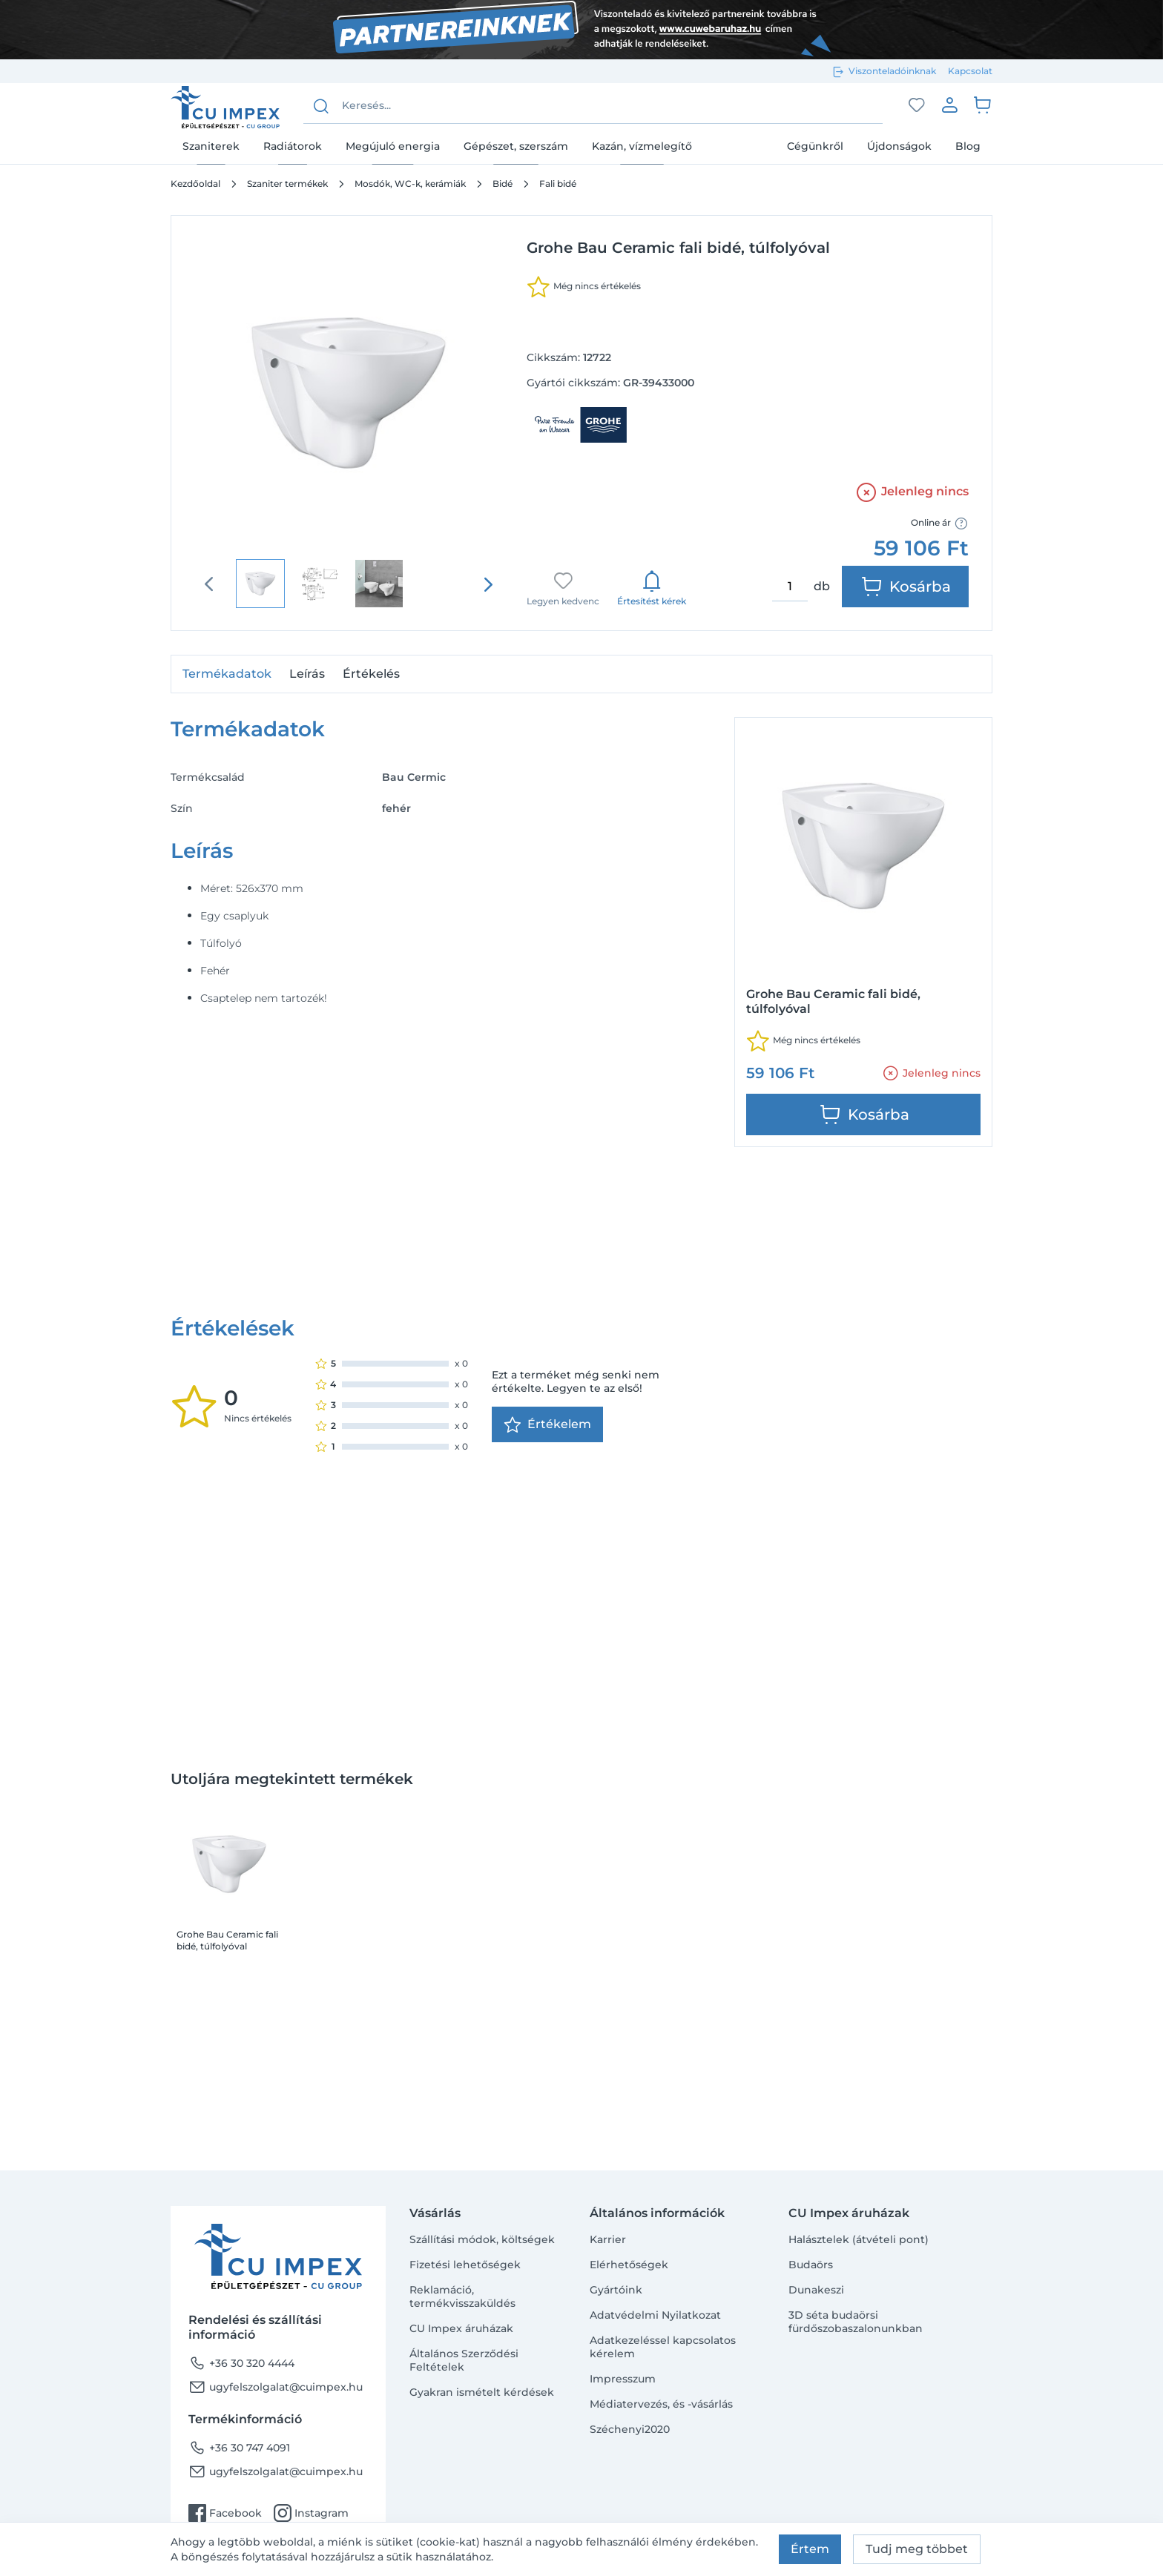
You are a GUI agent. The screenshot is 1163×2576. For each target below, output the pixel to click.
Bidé (502, 183)
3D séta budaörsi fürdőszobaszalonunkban (855, 2321)
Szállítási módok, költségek (482, 2239)
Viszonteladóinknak (892, 70)
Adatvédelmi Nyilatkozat (655, 2315)
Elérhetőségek (629, 2264)
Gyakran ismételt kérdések (481, 2392)
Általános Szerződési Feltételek (463, 2360)
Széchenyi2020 (630, 2429)
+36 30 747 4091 (239, 2448)
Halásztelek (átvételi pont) (858, 2239)
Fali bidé (557, 183)
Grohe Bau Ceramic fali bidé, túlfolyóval (227, 1688)
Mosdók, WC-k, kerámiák (410, 183)
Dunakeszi (816, 2289)
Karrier (608, 2239)
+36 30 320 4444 (241, 2363)
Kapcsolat (970, 70)
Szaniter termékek (287, 183)
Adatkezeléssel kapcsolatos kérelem (663, 2347)
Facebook (225, 2513)
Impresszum (623, 2378)
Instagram (311, 2513)
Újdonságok (899, 146)
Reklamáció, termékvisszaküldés (462, 2296)
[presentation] (488, 584)
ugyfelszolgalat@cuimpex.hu (275, 2387)
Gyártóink (616, 2289)
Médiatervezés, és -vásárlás (661, 2404)
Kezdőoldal (195, 183)
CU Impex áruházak (461, 2328)
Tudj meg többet (917, 2549)
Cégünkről (815, 146)
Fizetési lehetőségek (465, 2264)
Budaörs (810, 2264)
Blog (968, 146)
